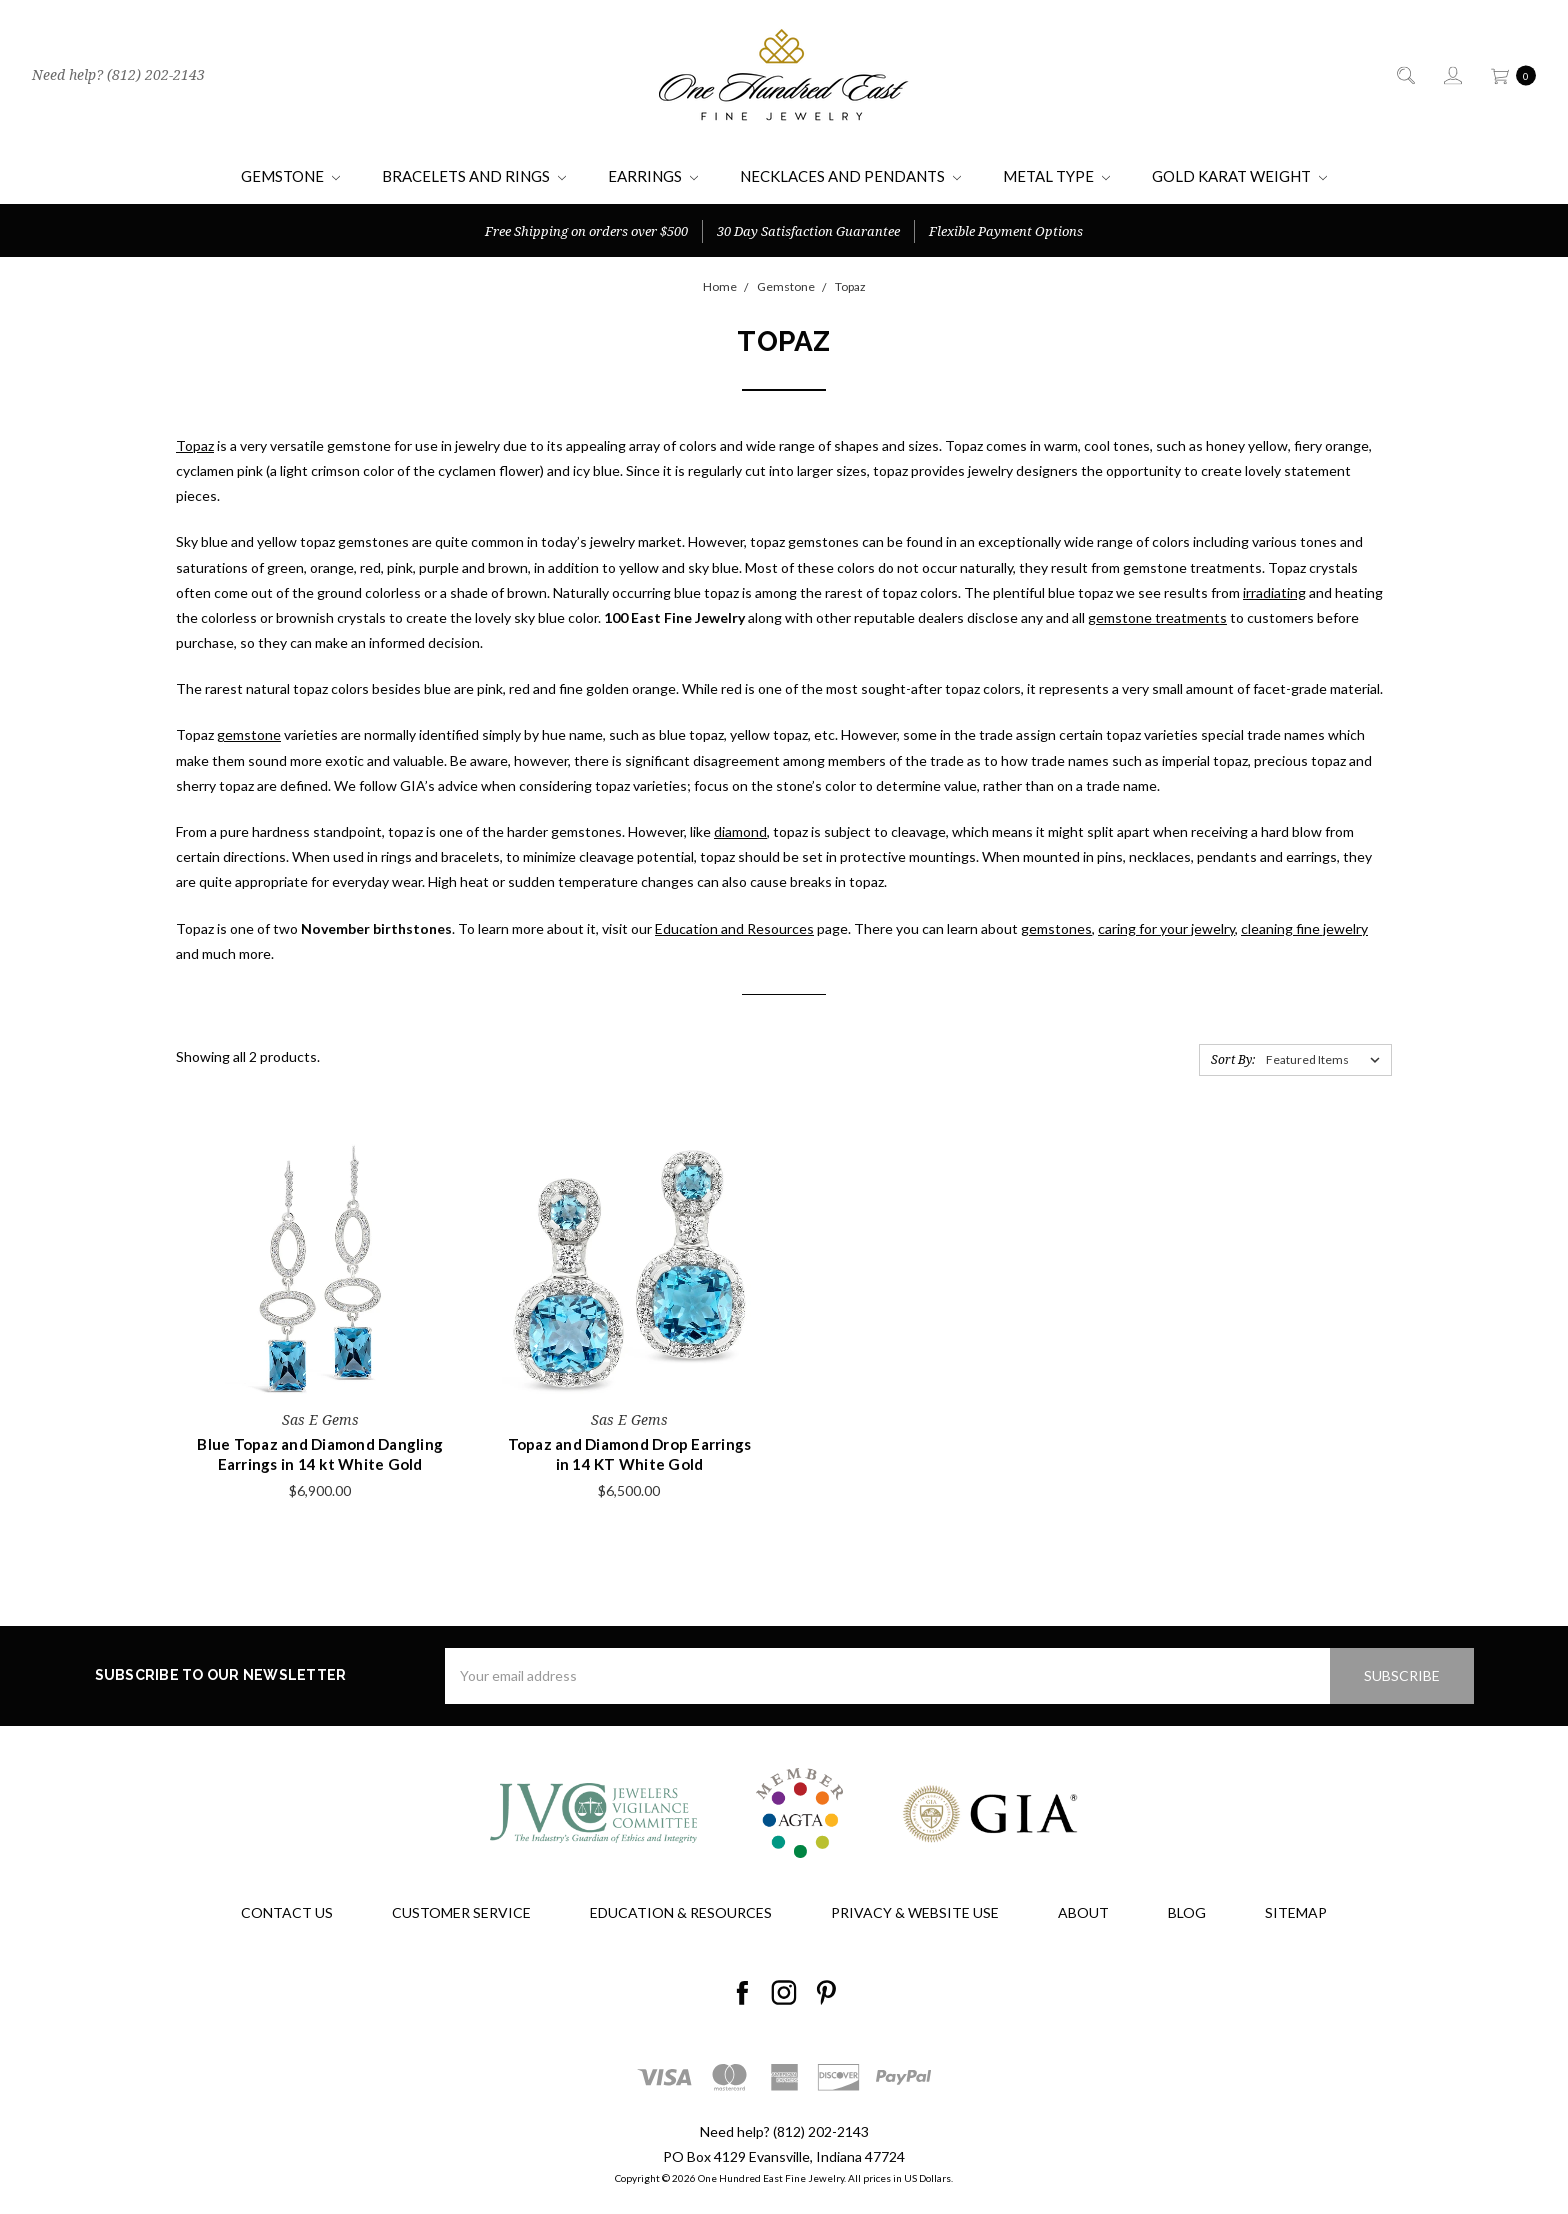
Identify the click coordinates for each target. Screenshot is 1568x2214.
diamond (740, 831)
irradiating (1274, 592)
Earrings (653, 176)
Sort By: (1233, 1059)
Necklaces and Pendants (850, 176)
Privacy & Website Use (915, 1912)
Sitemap (1296, 1912)
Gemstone (290, 176)
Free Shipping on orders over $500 (586, 231)
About (1083, 1912)
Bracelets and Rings (474, 176)
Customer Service (461, 1912)
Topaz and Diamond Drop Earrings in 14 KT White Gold (630, 1454)
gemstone (249, 734)
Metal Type (1056, 176)
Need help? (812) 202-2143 (118, 74)
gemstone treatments (1157, 617)
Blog (1187, 1912)
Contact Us (287, 1912)
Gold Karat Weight (1239, 176)
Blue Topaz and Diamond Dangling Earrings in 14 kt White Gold (320, 1454)
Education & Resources (681, 1912)
